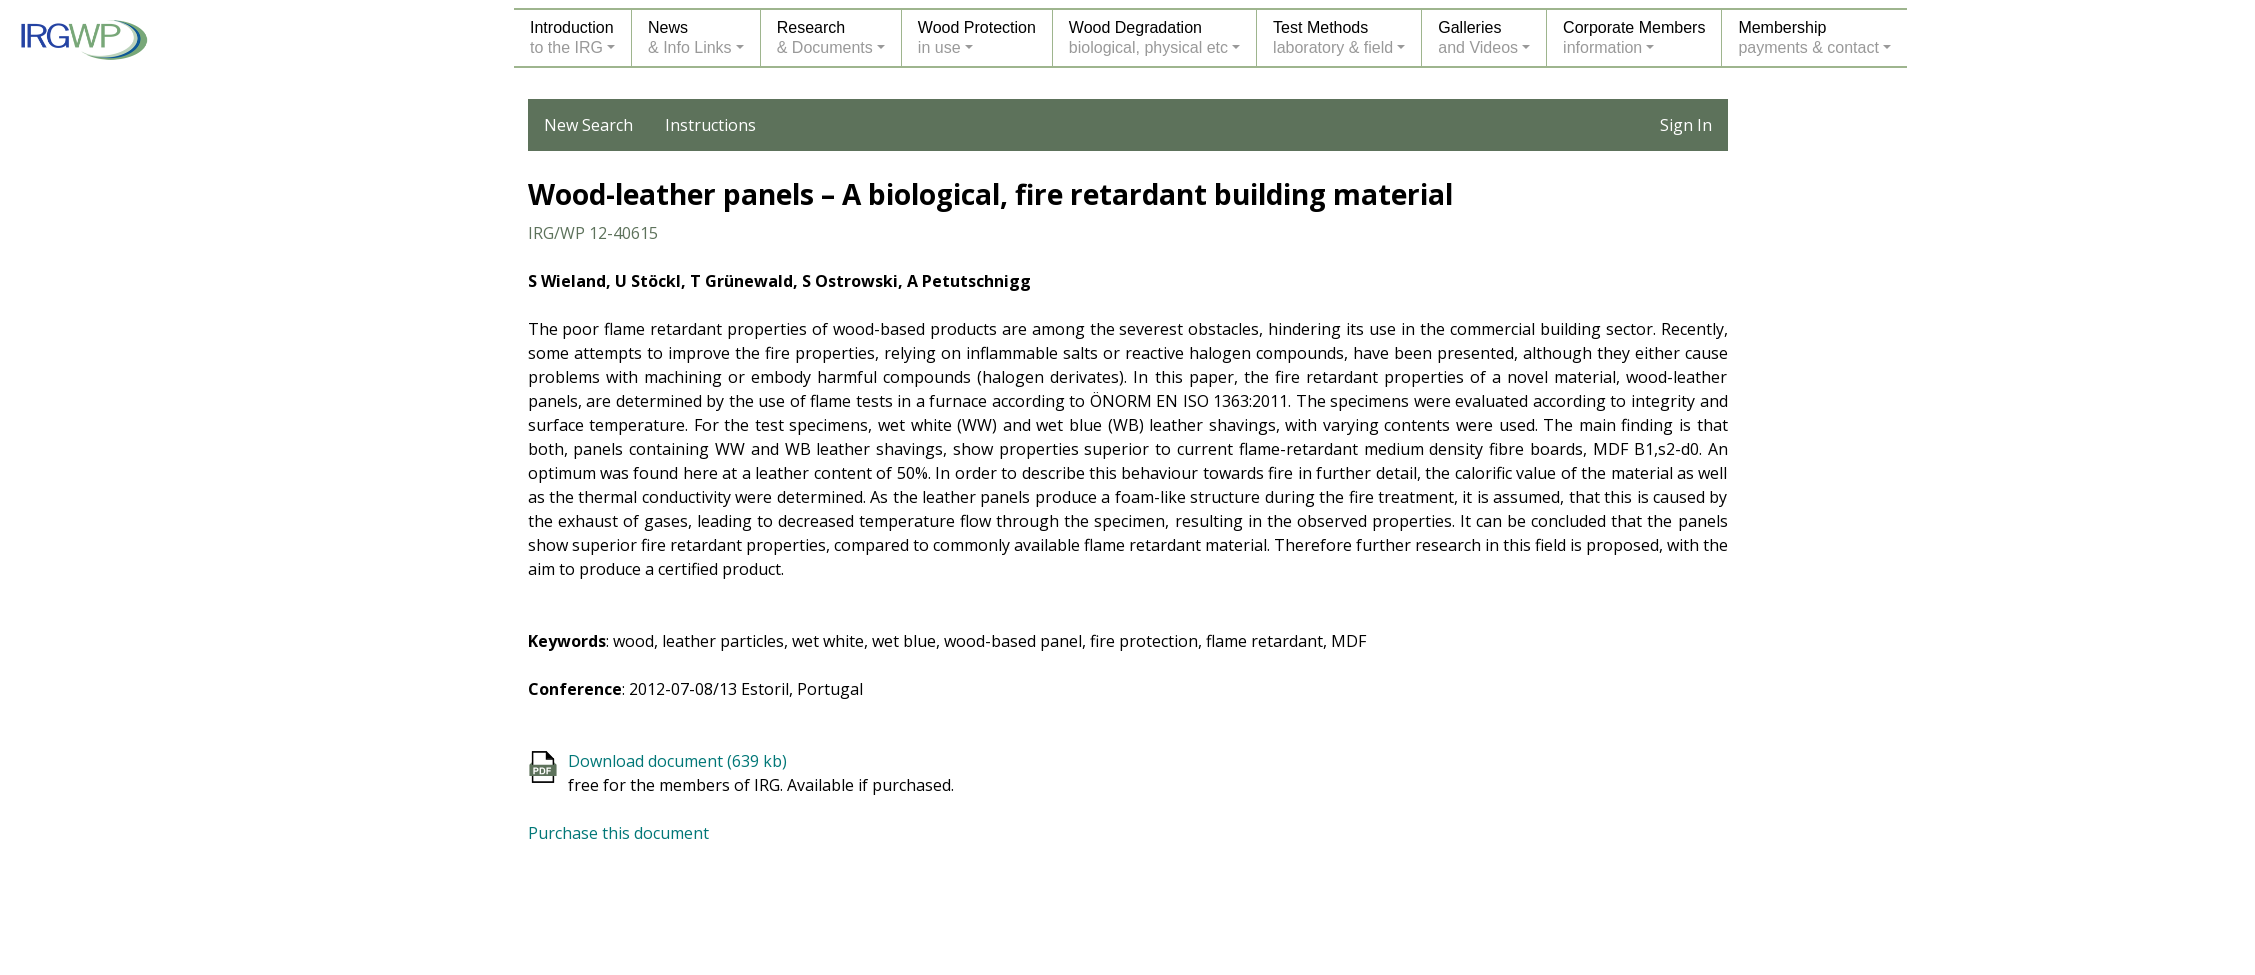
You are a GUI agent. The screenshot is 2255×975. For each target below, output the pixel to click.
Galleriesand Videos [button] (1478, 37)
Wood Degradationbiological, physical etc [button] (1148, 37)
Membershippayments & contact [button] (1808, 37)
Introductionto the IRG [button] (572, 37)
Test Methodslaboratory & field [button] (1333, 37)
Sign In (1686, 125)
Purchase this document (618, 833)
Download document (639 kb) (677, 761)
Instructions (710, 125)
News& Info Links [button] (690, 37)
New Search (588, 125)
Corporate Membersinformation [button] (1634, 37)
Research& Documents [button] (825, 37)
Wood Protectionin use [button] (977, 37)
